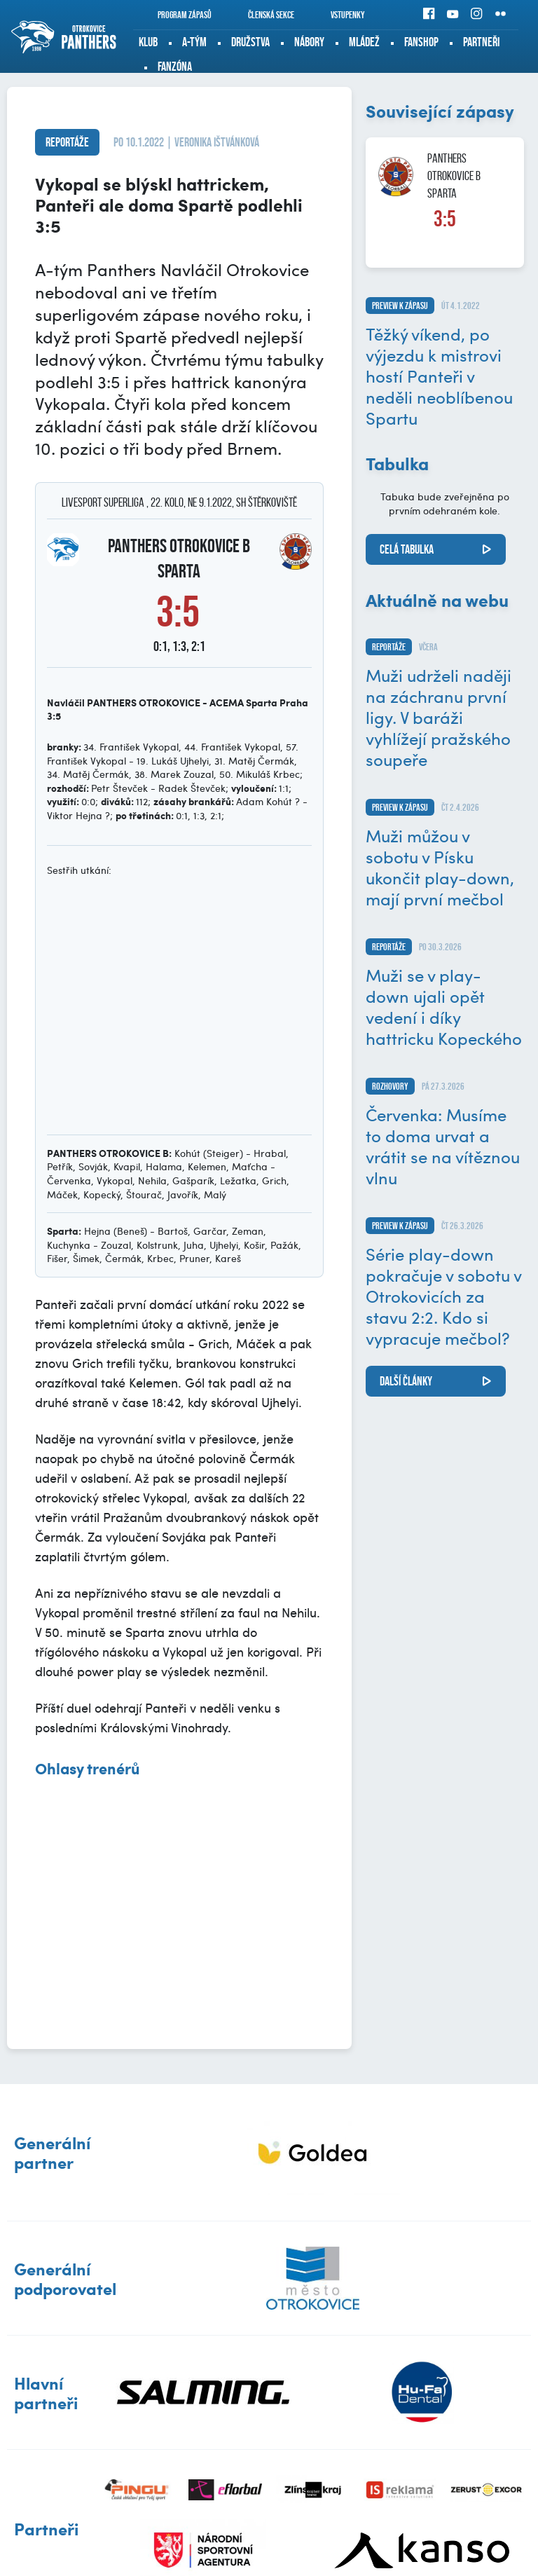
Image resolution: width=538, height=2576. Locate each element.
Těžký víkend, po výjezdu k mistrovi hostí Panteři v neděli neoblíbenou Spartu (439, 375)
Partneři (481, 42)
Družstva (250, 42)
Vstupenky (338, 14)
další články (406, 1381)
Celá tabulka (407, 549)
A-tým (194, 42)
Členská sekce (261, 14)
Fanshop (421, 42)
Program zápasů (175, 14)
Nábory (309, 42)
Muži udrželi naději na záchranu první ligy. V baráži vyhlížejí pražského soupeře (438, 717)
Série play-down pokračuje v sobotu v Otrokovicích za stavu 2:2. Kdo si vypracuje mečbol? (443, 1295)
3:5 (445, 218)
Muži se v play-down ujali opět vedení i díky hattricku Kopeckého (444, 1006)
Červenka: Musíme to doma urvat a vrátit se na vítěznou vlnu (443, 1145)
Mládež (364, 42)
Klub (148, 42)
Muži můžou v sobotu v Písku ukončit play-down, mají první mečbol (440, 867)
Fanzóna (175, 67)
